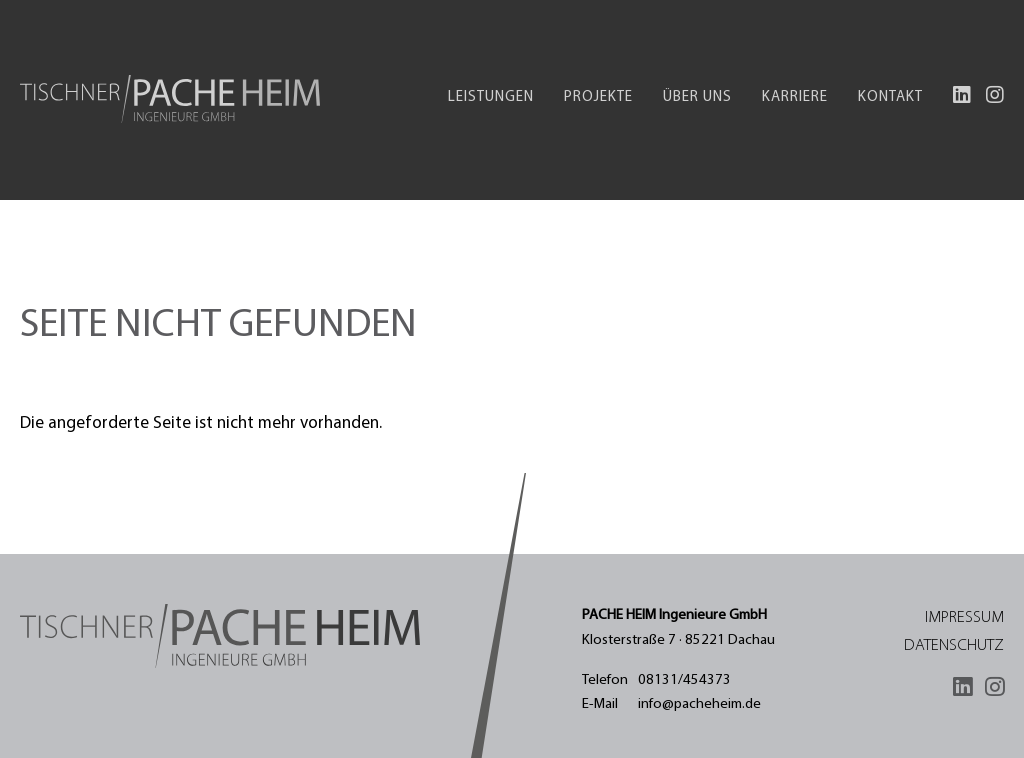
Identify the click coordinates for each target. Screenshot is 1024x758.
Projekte (598, 97)
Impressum (964, 618)
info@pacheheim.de (699, 704)
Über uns (697, 97)
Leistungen (491, 97)
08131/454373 (684, 680)
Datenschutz (954, 646)
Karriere (795, 97)
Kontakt (890, 97)
